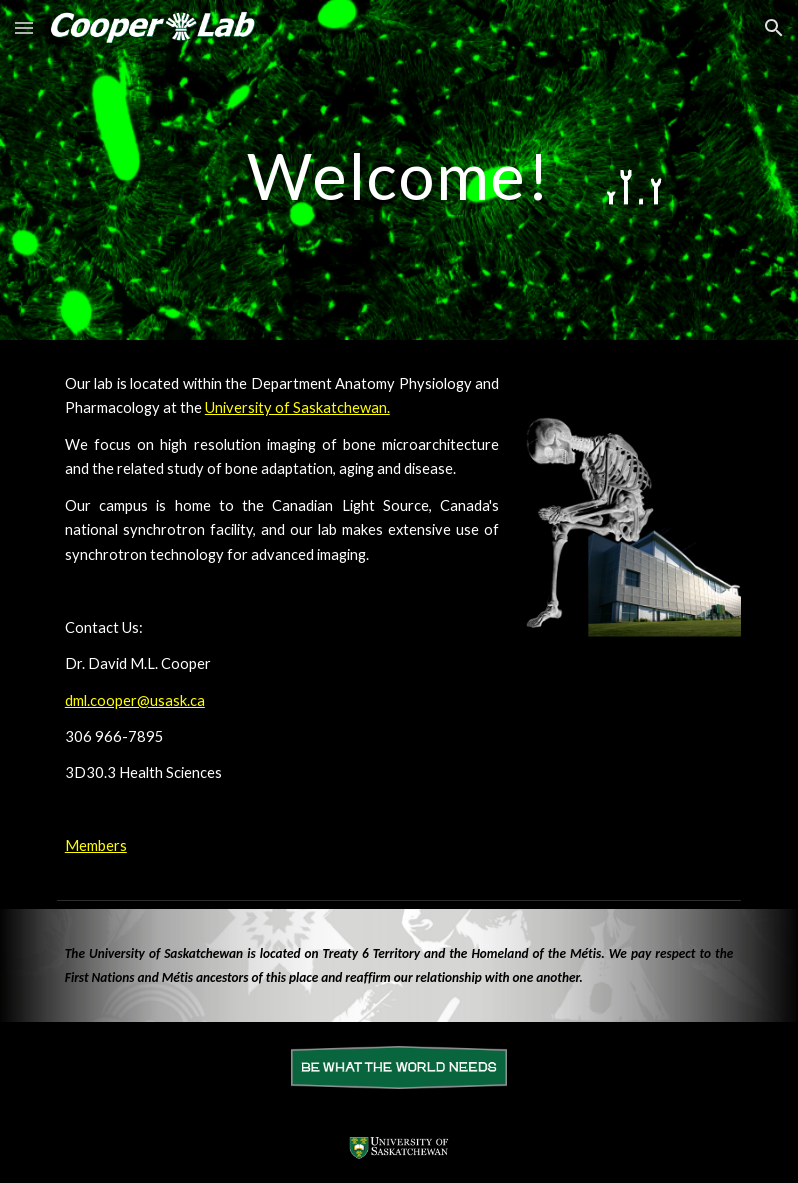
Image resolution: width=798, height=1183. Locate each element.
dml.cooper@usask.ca (135, 700)
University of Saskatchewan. (297, 407)
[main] (398, 167)
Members (96, 845)
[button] (24, 27)
